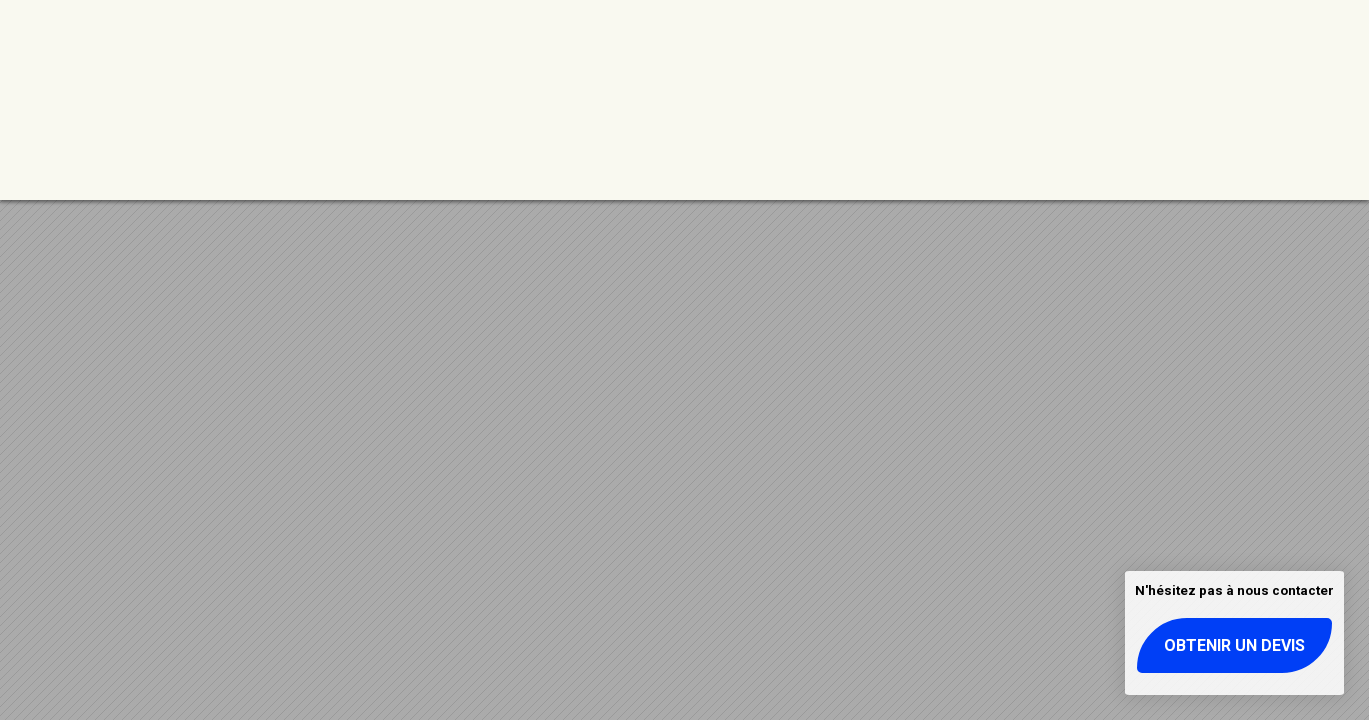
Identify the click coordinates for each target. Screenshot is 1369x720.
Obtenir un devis (1234, 645)
